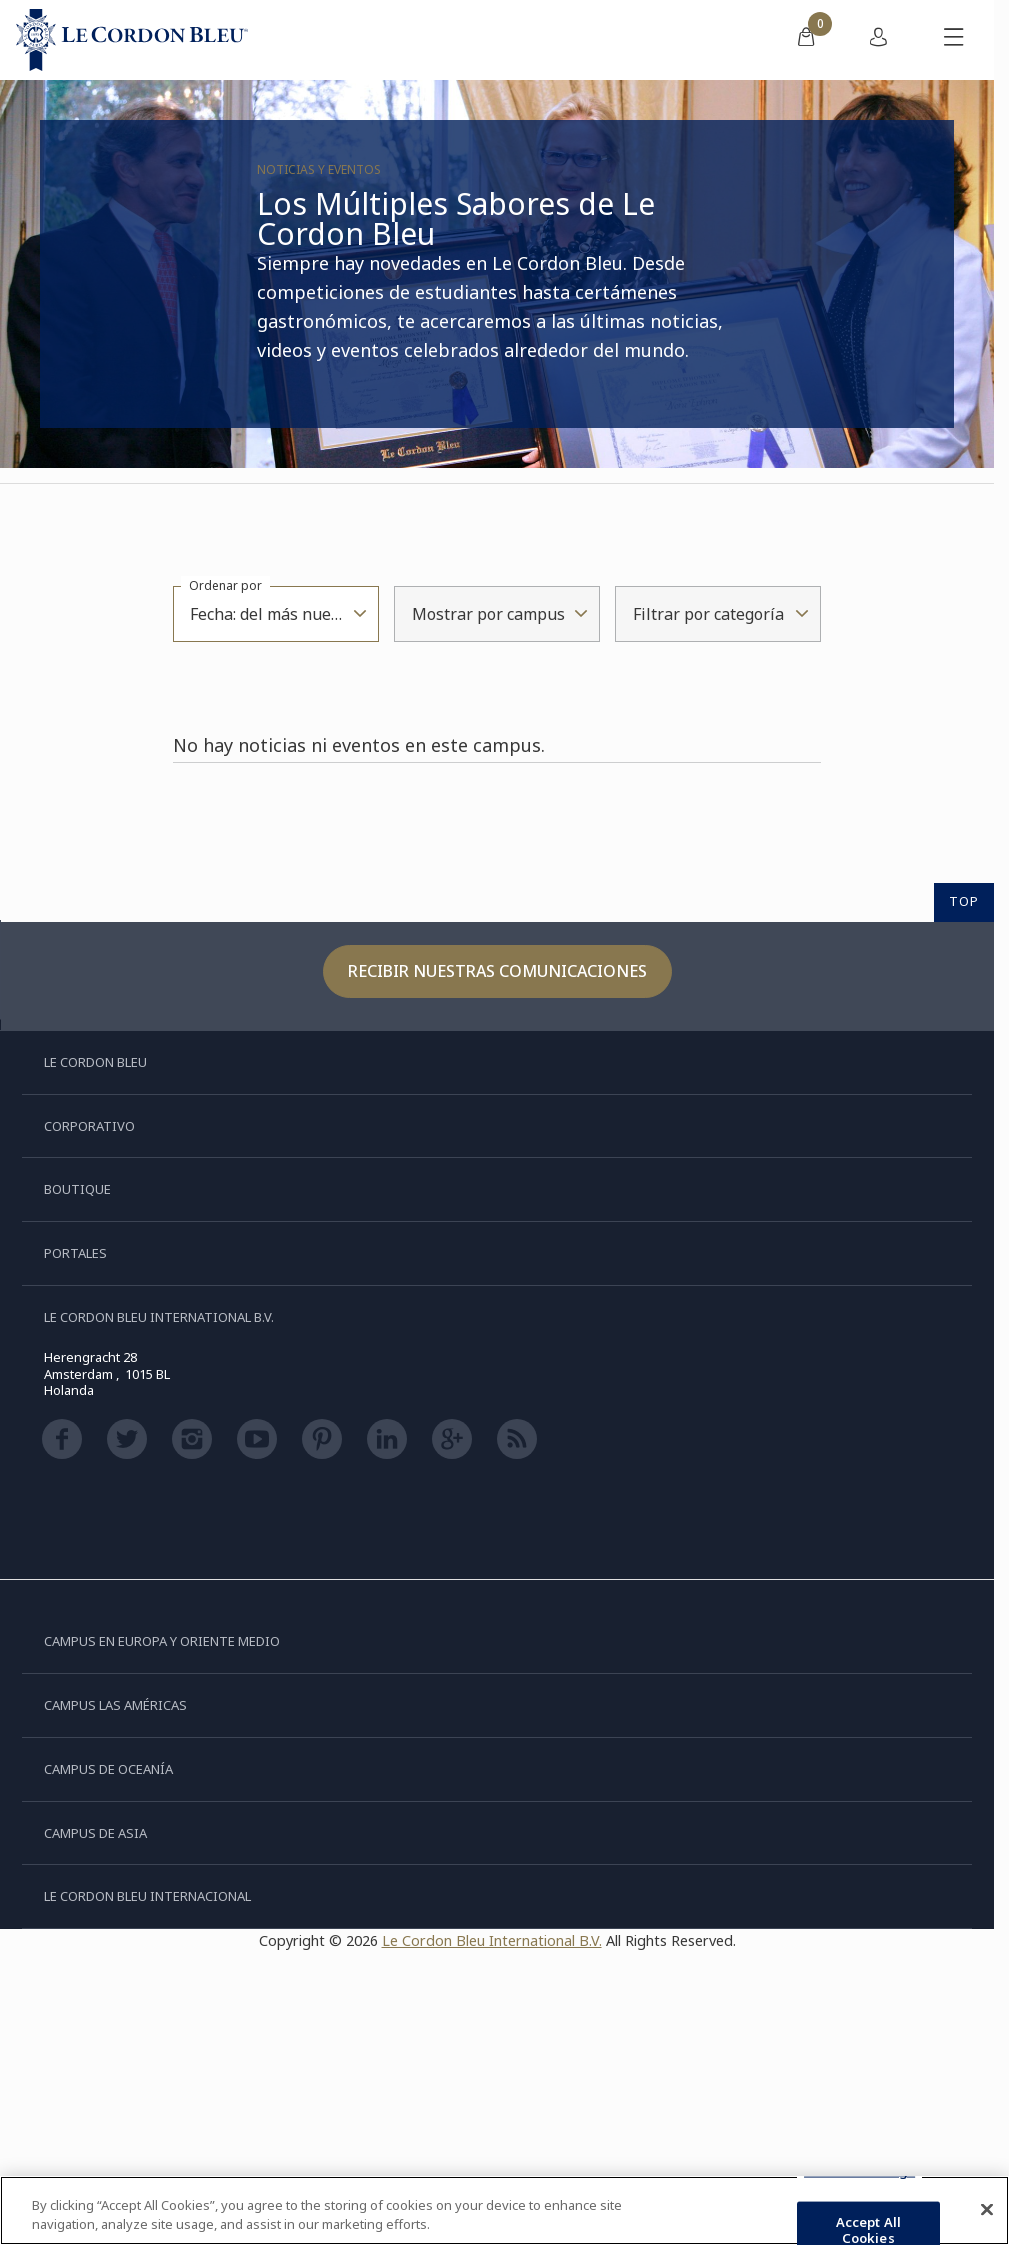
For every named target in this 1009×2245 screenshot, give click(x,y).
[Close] (987, 2210)
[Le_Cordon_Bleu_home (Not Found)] (132, 40)
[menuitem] (806, 40)
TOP (964, 901)
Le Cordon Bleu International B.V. (492, 1940)
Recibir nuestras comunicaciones (497, 971)
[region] (504, 2210)
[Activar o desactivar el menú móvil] (954, 40)
